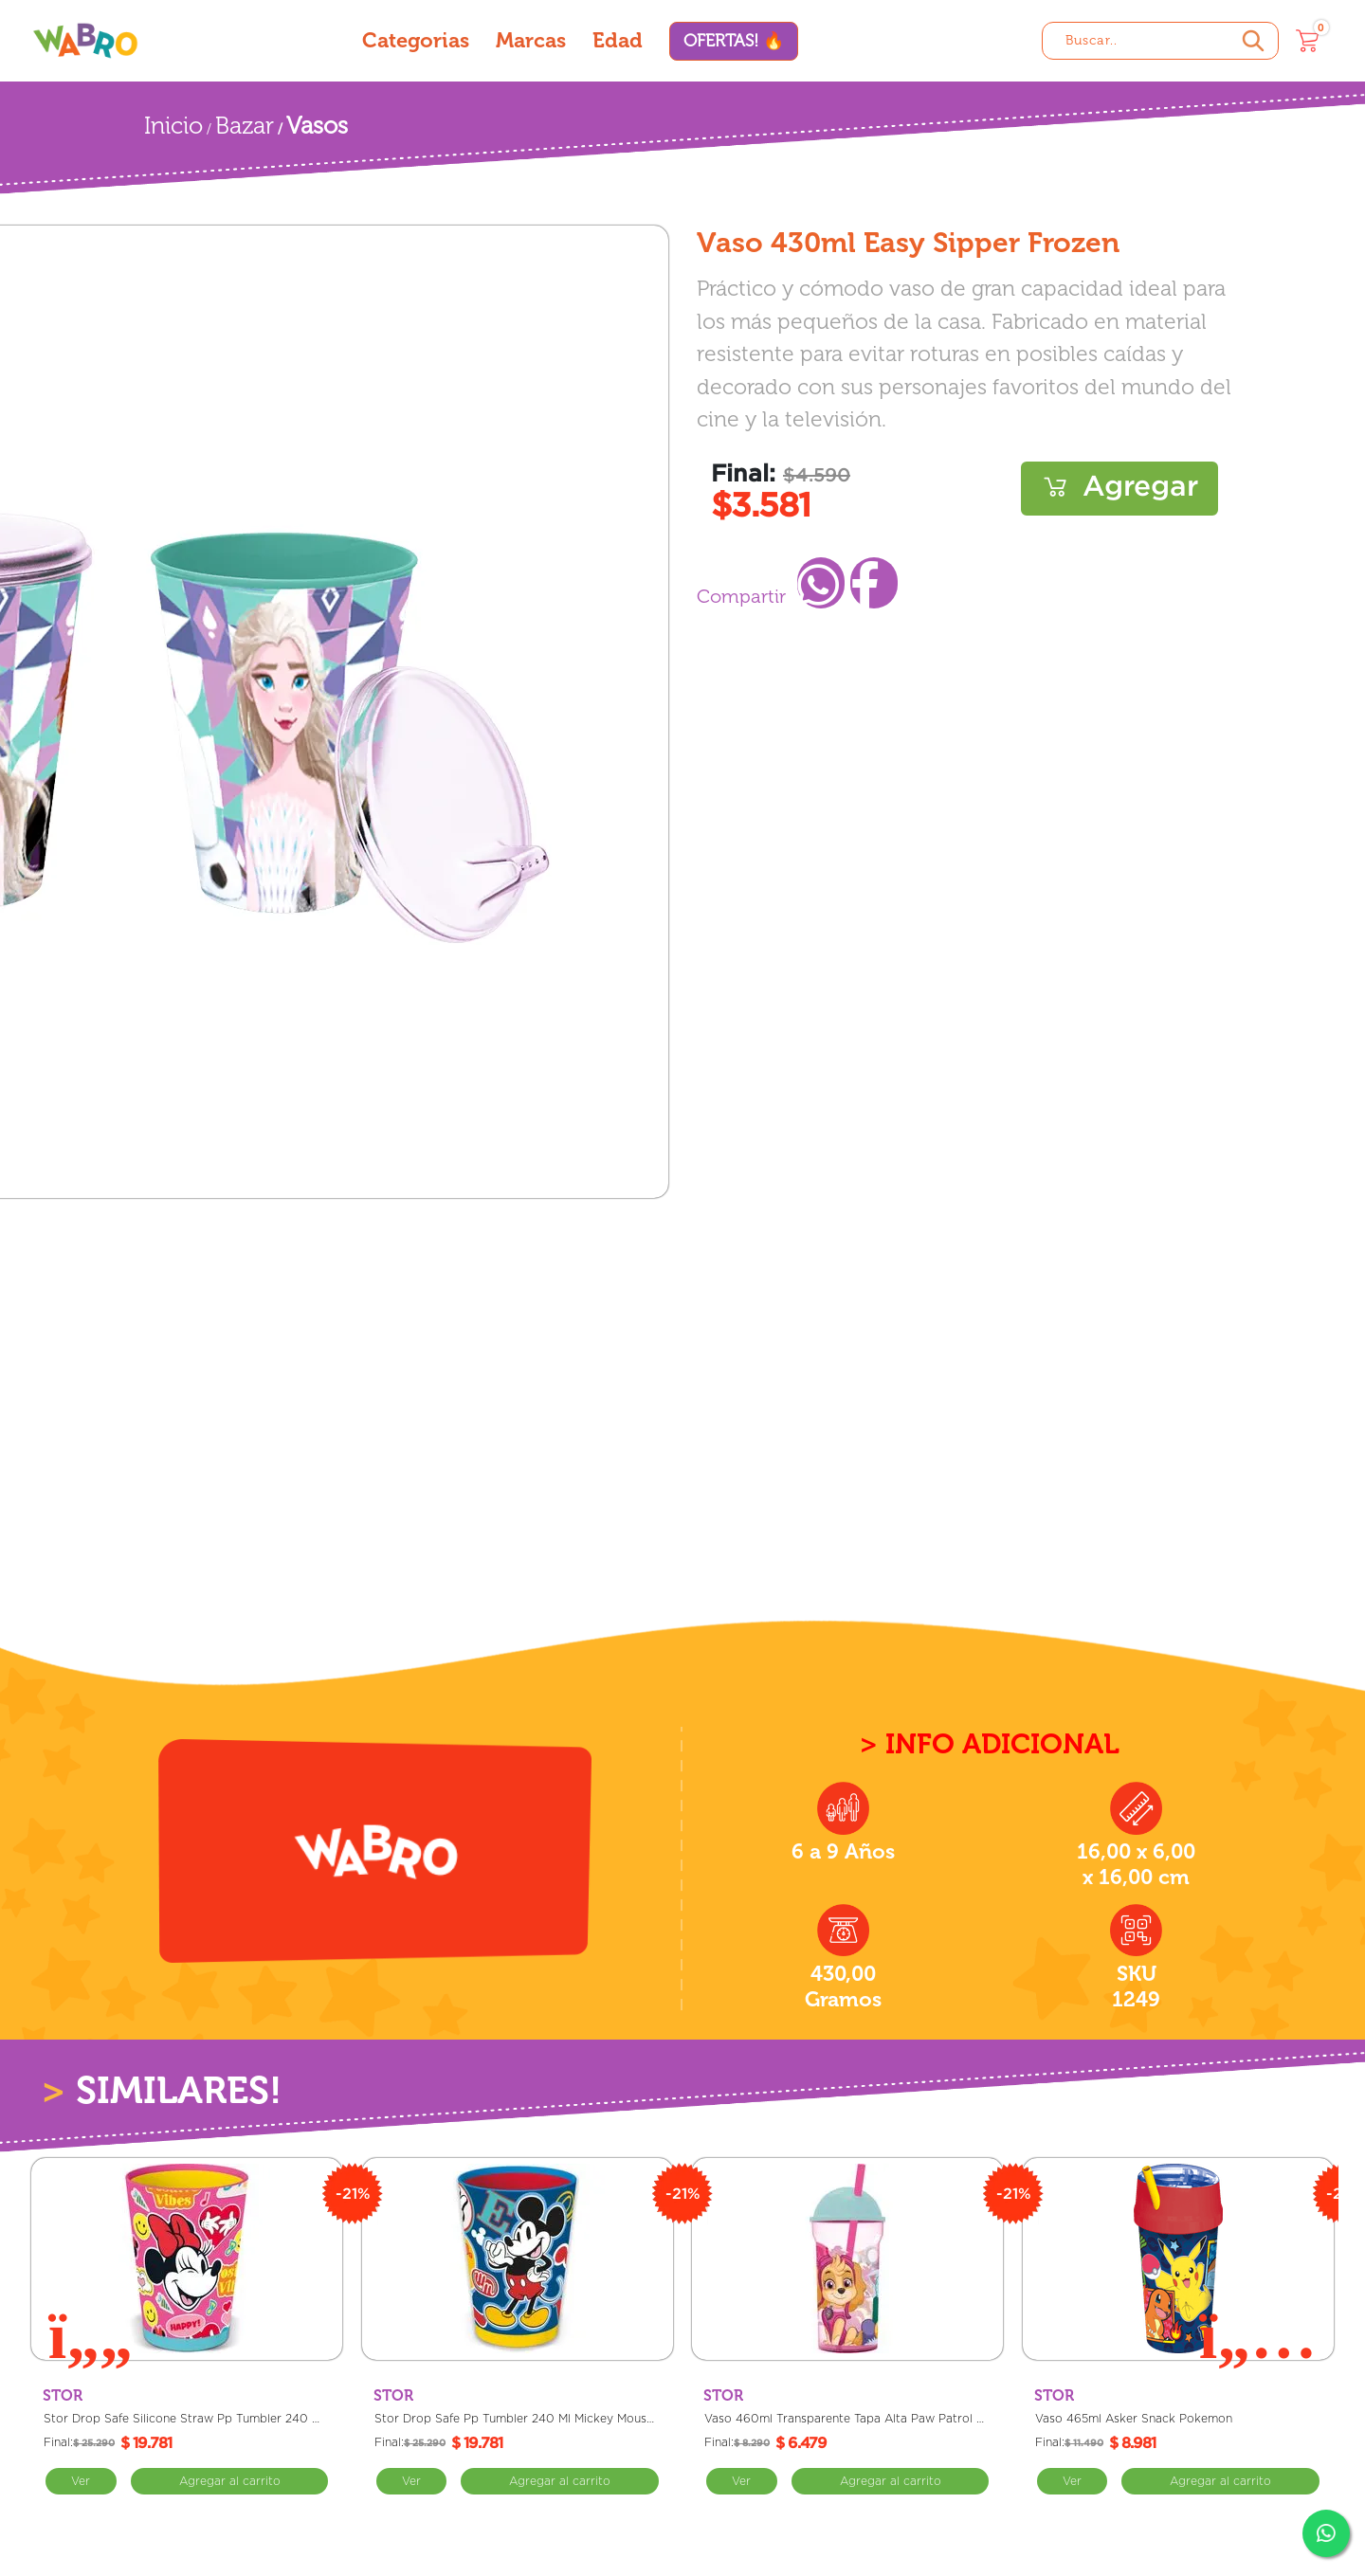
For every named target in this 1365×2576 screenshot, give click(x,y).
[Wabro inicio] (85, 40)
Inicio (173, 125)
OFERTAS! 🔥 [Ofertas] (733, 40)
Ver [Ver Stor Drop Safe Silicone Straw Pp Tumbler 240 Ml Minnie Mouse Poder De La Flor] (81, 2481)
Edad (617, 40)
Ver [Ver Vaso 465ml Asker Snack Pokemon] (1072, 2481)
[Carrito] (1307, 41)
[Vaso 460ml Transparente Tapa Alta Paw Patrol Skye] (847, 2259)
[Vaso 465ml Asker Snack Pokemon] (1178, 2259)
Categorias (415, 40)
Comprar (1119, 489)
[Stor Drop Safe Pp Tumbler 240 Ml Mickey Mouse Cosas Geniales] (517, 2259)
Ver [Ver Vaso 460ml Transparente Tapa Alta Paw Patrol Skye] (741, 2481)
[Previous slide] (90, 2334)
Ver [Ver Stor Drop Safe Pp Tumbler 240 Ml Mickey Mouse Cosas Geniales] (411, 2481)
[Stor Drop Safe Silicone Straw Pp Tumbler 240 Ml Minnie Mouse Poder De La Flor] (186, 2259)
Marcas (531, 40)
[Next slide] (1257, 2334)
